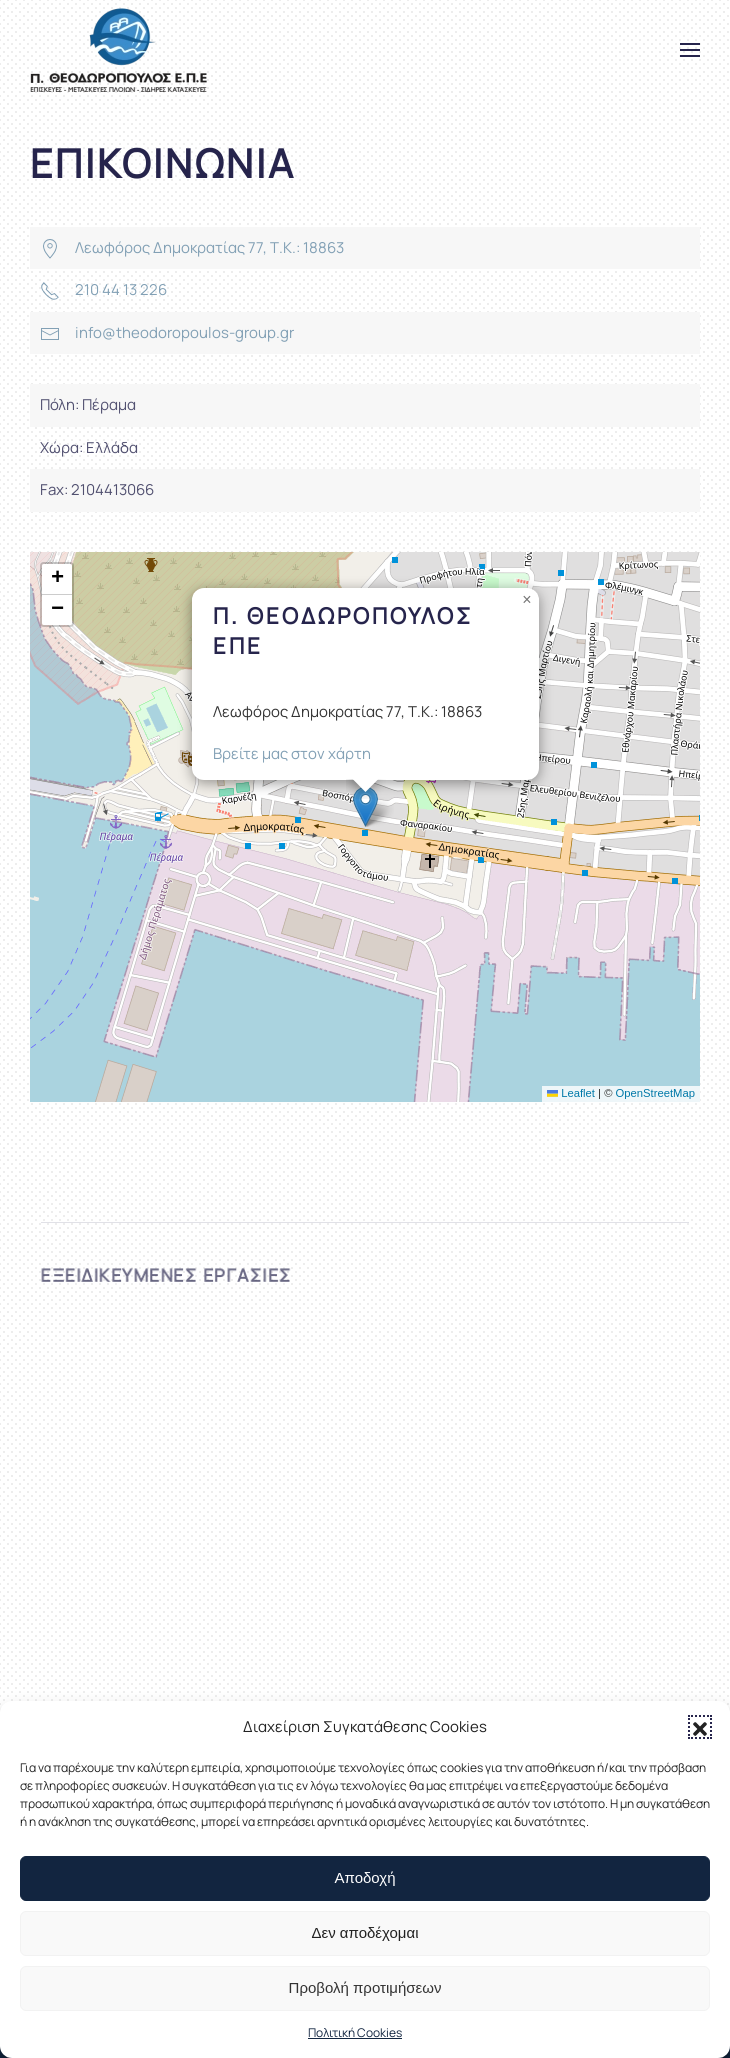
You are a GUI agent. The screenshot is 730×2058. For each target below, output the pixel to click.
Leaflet (571, 1093)
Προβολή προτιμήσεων (365, 1987)
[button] (700, 1727)
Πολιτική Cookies (355, 2032)
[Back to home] (118, 50)
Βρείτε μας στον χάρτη (292, 753)
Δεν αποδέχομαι (364, 1932)
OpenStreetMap (655, 1093)
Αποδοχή (365, 1877)
